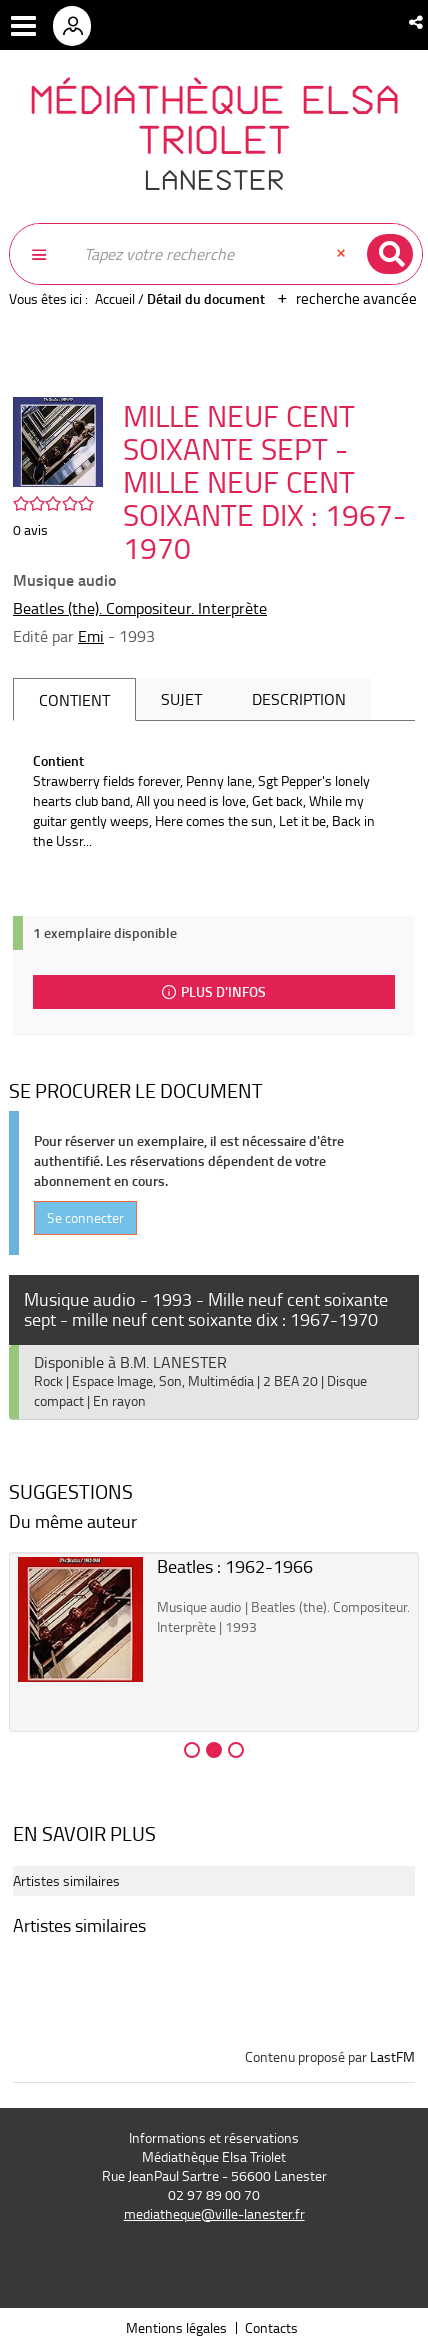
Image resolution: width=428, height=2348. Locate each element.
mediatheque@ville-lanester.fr (214, 2213)
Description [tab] (299, 699)
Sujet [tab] (181, 699)
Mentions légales (176, 2327)
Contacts (271, 2327)
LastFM (392, 2056)
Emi (91, 636)
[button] (417, 22)
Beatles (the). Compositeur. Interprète (140, 608)
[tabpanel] (214, 801)
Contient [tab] (74, 700)
